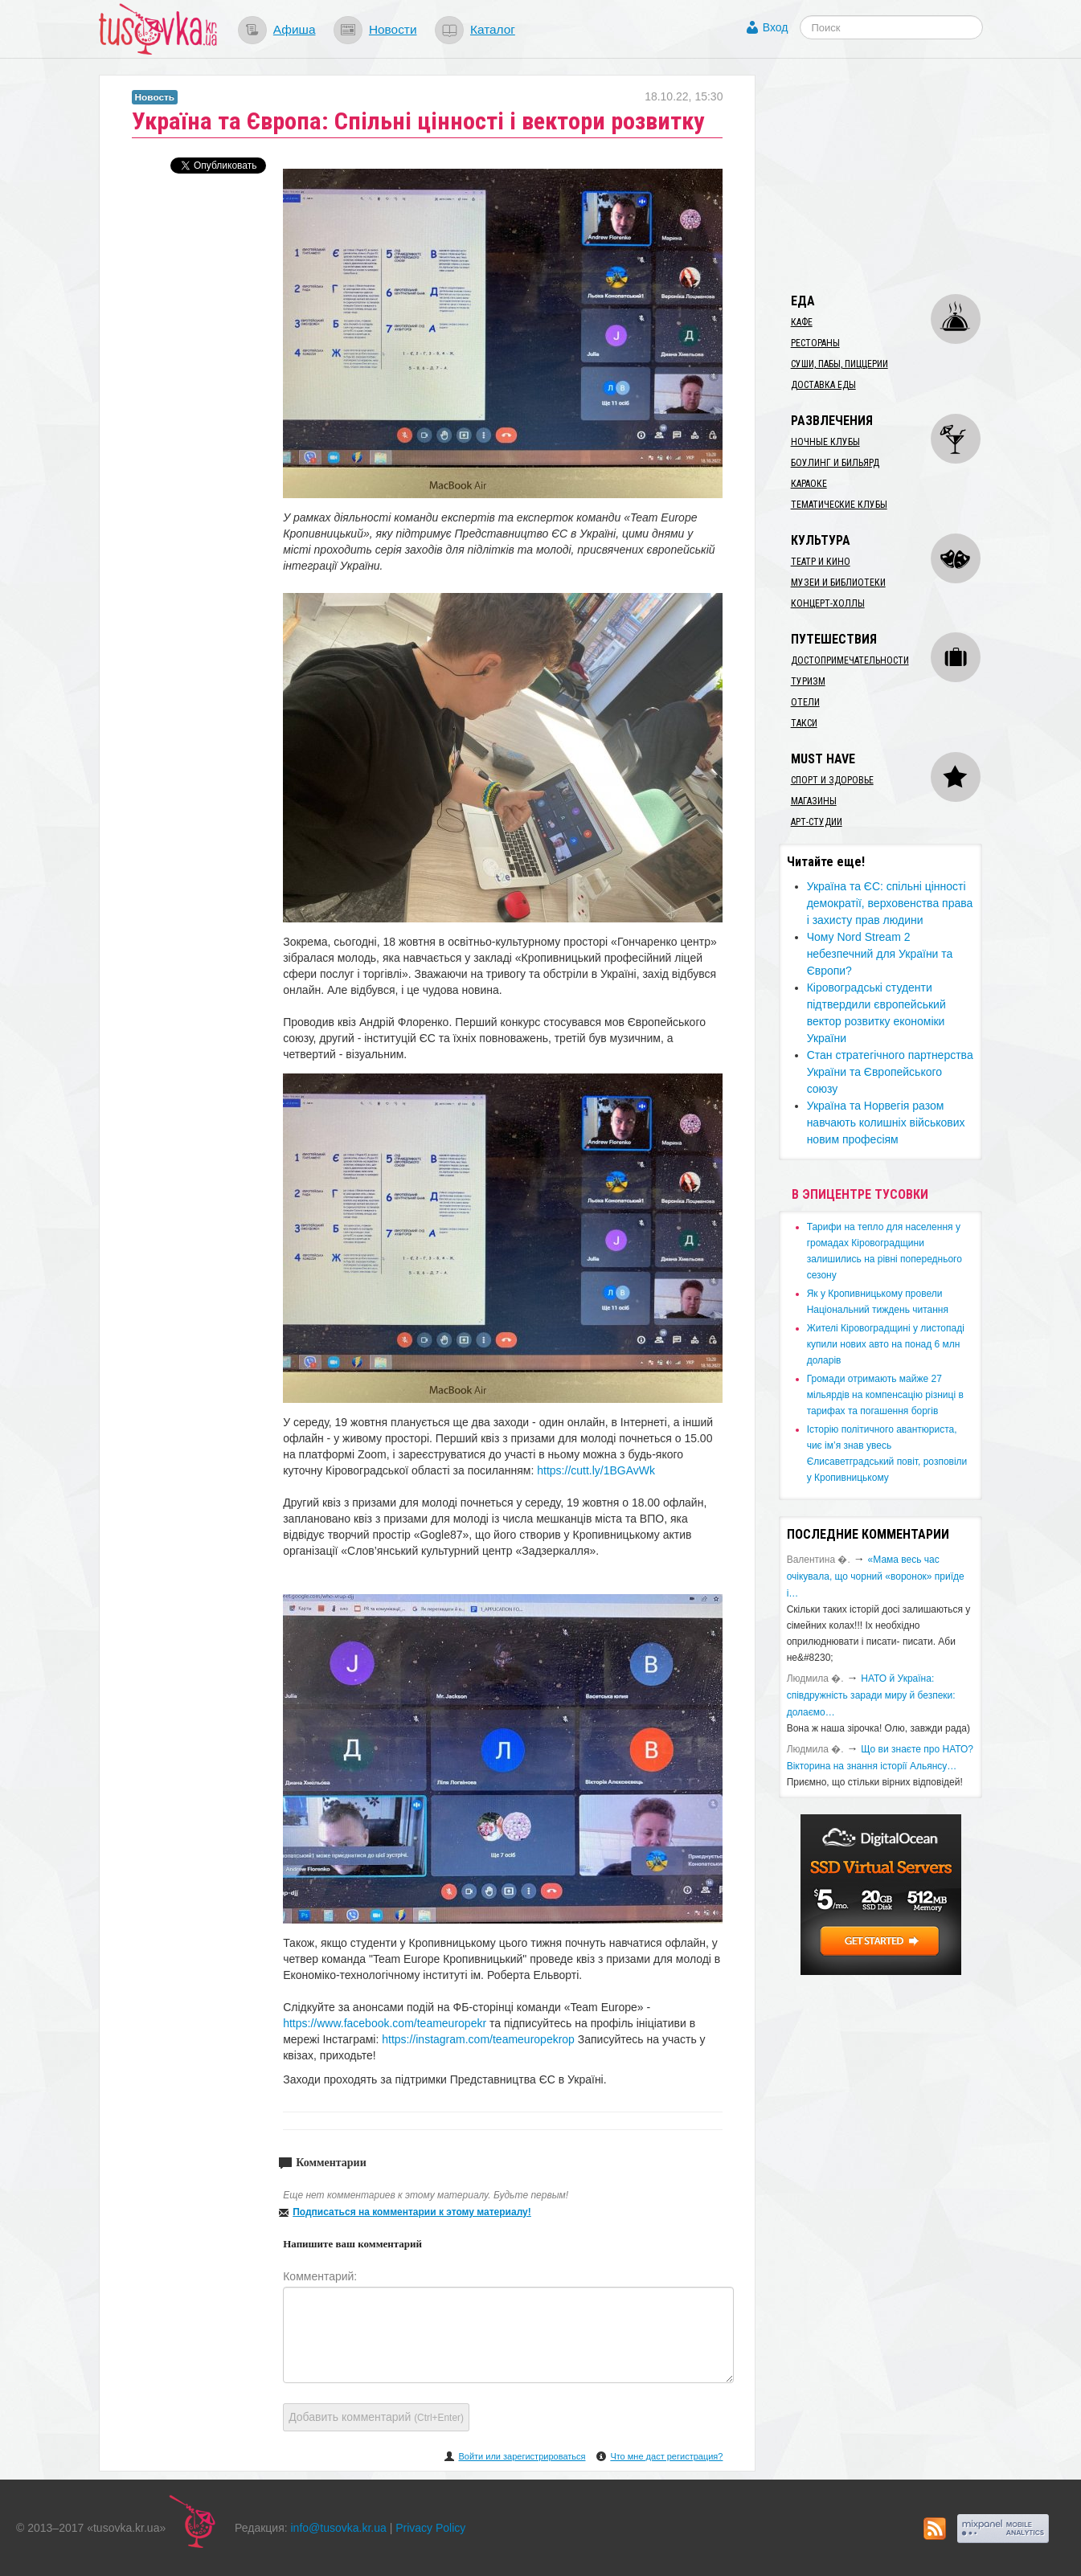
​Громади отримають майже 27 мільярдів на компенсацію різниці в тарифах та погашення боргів (885, 1395)
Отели (805, 702)
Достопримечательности (850, 660)
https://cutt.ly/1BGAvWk (596, 1470)
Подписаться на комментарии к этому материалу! (412, 2212)
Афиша (294, 29)
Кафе (802, 322)
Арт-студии (816, 822)
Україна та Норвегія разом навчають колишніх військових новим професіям (886, 1122)
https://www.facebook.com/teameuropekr (384, 2023)
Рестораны (815, 343)
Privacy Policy (430, 2527)
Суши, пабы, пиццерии (839, 364)
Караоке (809, 483)
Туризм (808, 681)
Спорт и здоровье (832, 780)
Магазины (814, 801)
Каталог (492, 29)
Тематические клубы (839, 504)
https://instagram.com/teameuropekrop (478, 2039)
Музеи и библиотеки (838, 582)
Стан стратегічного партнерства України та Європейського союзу (890, 1072)
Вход (775, 27)
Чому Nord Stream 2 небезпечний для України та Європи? (880, 953)
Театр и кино (820, 561)
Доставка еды (823, 384)
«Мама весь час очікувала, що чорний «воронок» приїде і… (875, 1576)
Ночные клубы (825, 442)
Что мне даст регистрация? (666, 2456)
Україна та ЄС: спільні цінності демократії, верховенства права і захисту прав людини (890, 903)
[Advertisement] (899, 175)
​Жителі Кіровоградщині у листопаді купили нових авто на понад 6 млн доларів (885, 1344)
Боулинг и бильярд (835, 462)
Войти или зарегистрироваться (521, 2456)
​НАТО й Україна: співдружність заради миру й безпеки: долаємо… (871, 1695)
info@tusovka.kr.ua (339, 2527)
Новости (393, 29)
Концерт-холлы (828, 603)
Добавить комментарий (376, 2416)
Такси (804, 723)
